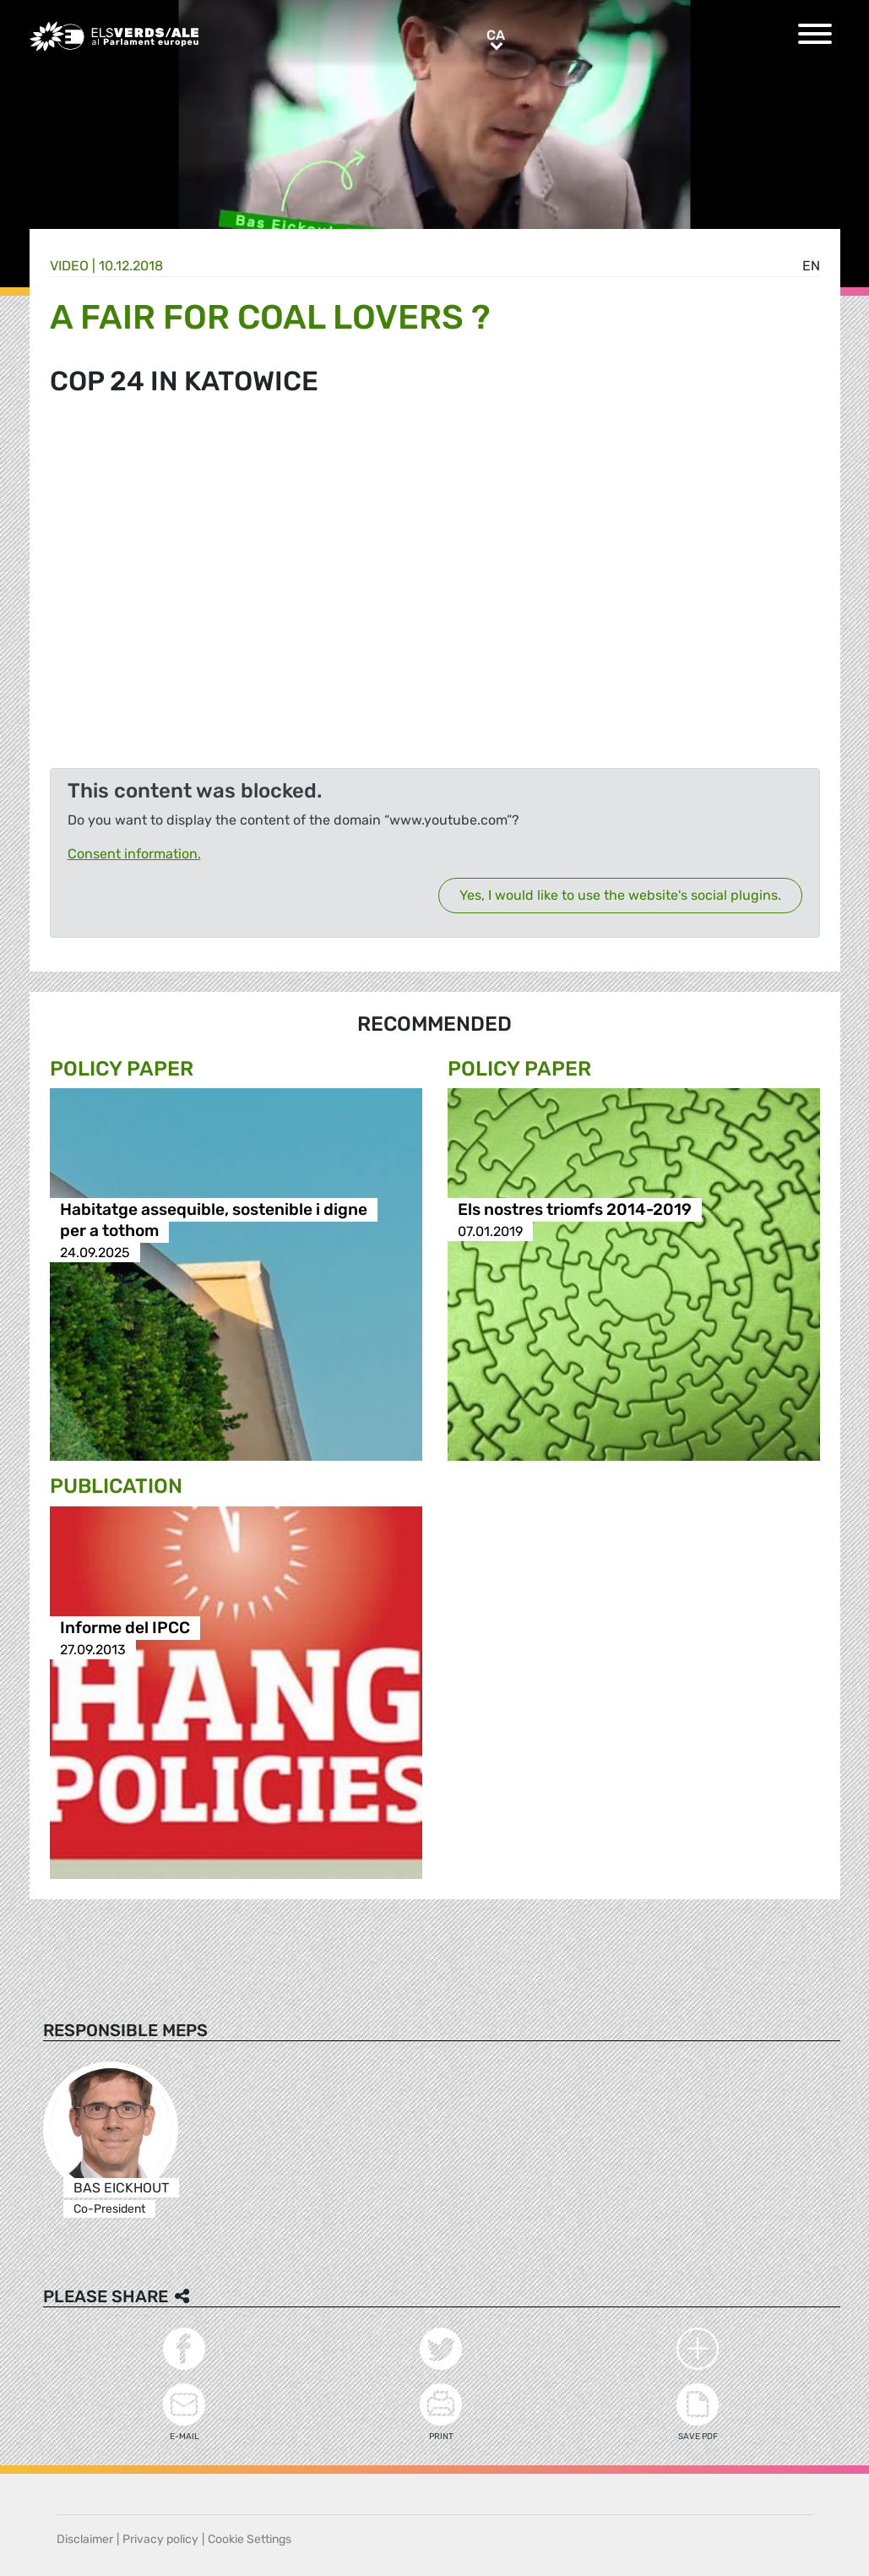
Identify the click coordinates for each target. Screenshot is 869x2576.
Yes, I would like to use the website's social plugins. (620, 895)
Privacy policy (160, 2539)
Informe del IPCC (125, 1628)
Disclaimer (85, 2539)
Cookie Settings (249, 2539)
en (811, 266)
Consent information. (134, 854)
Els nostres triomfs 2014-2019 (575, 1210)
